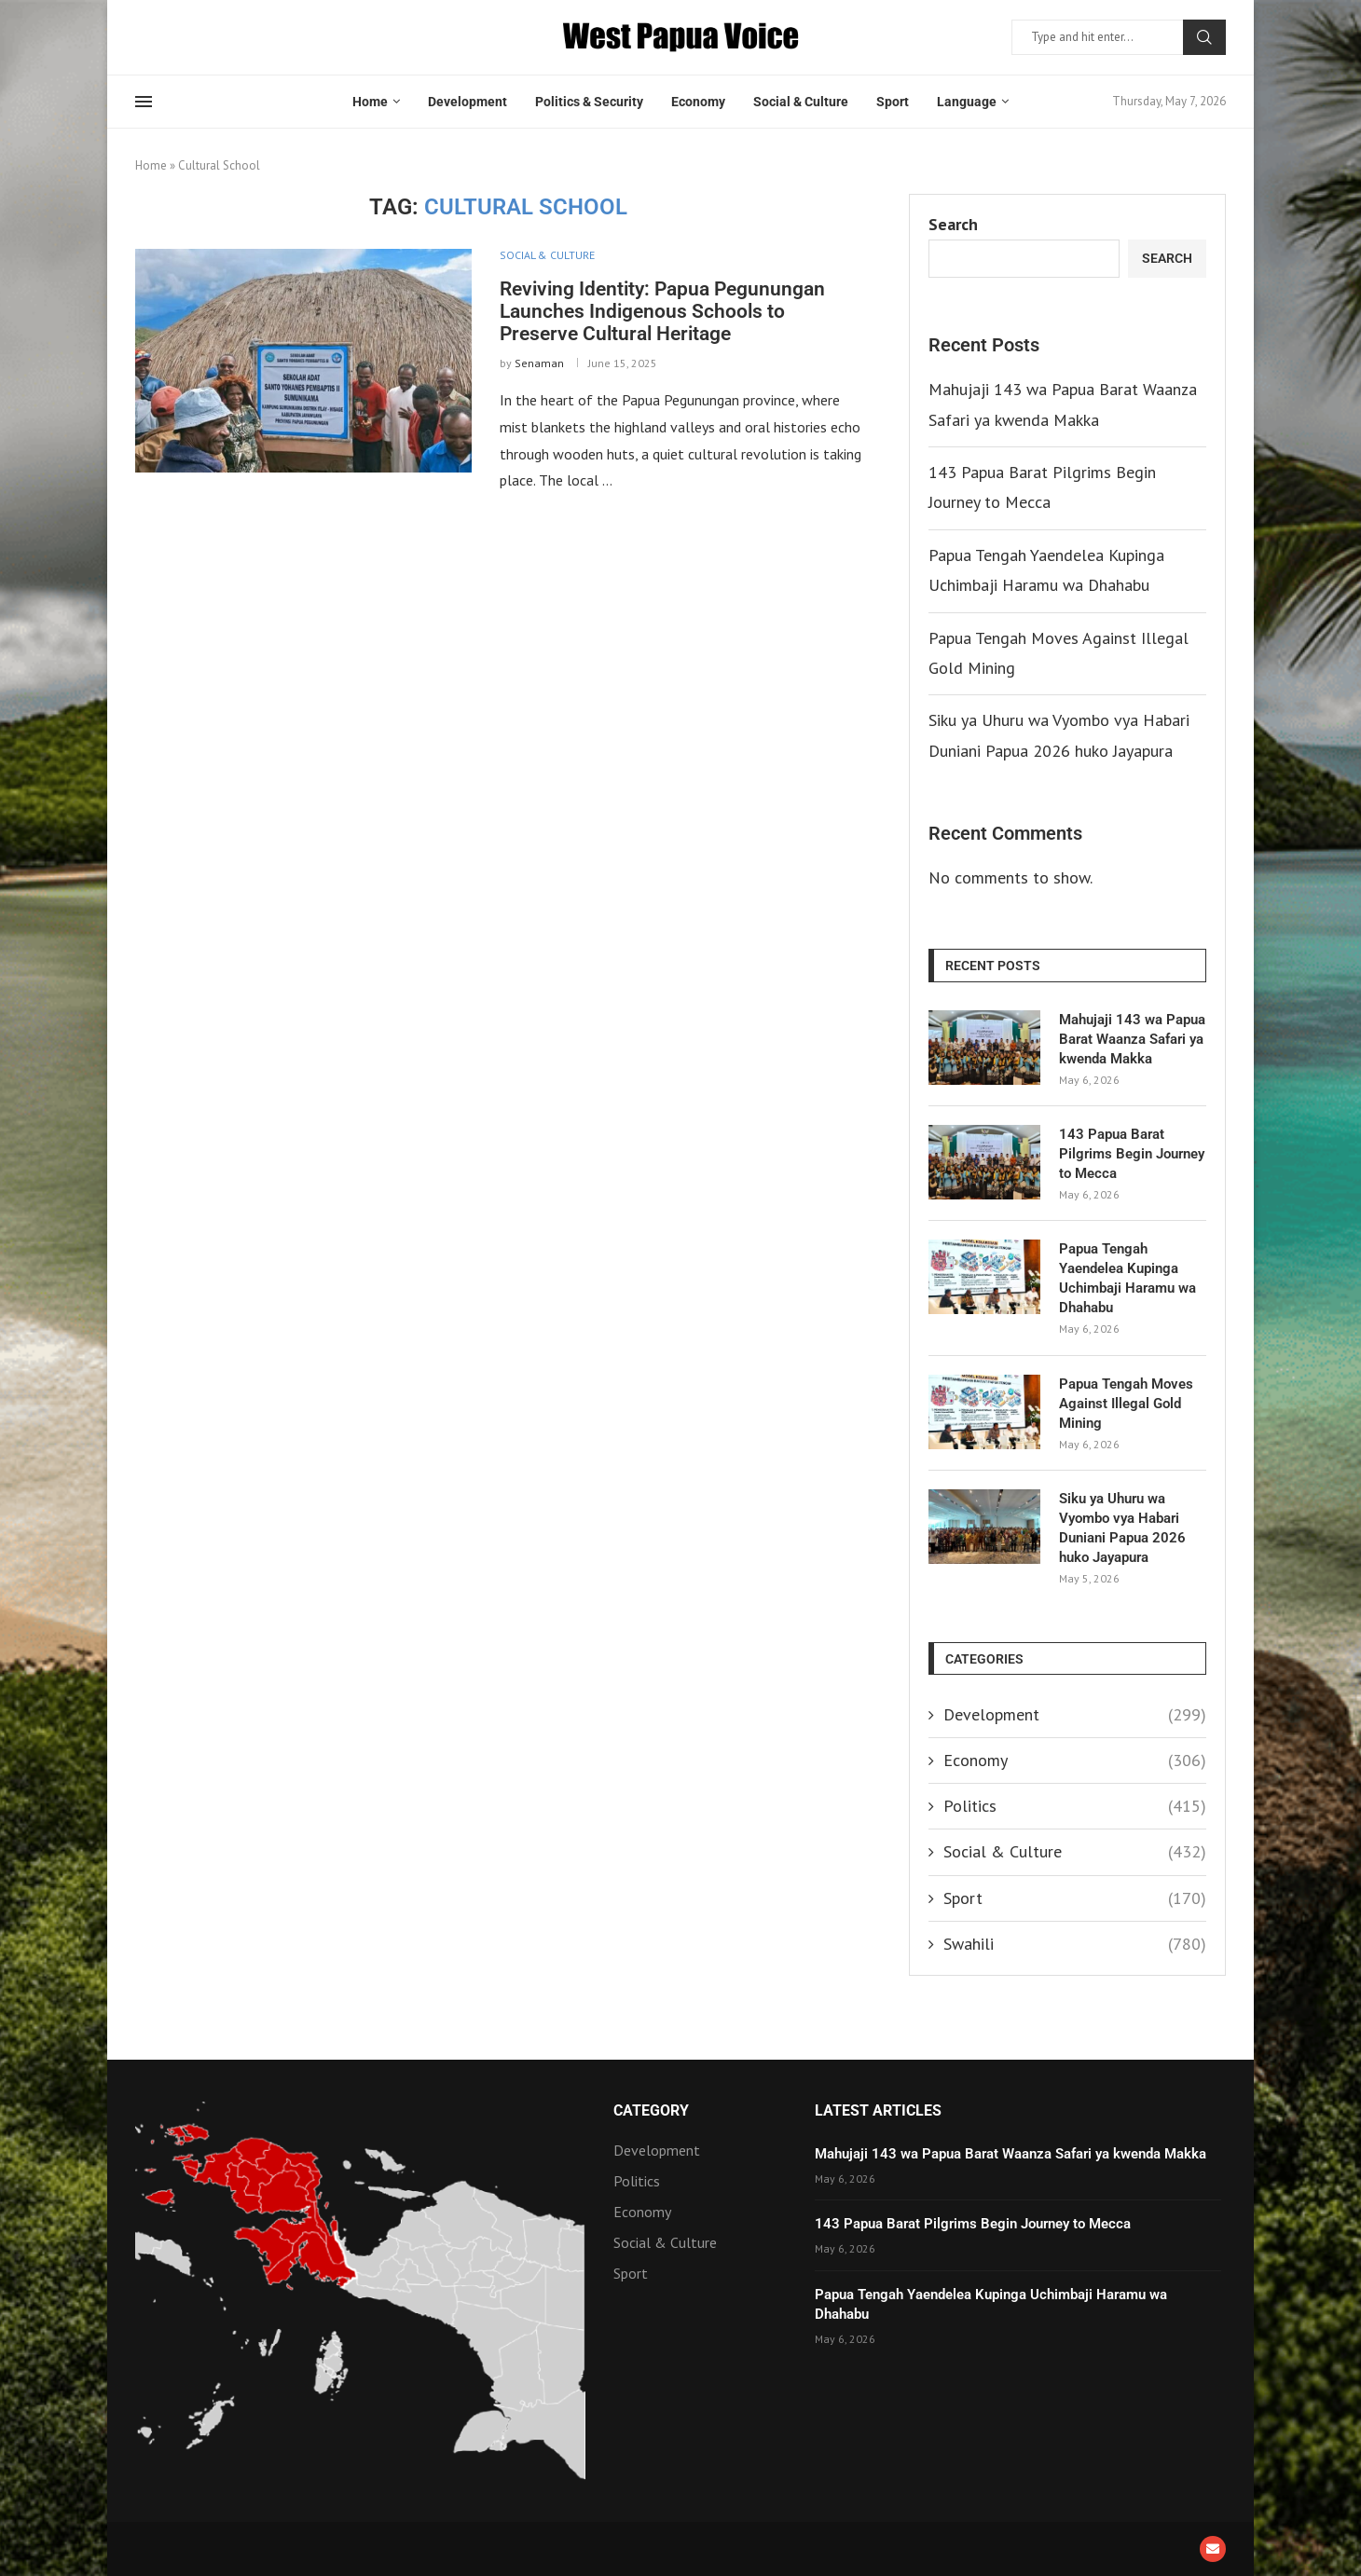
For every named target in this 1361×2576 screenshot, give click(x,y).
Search (1204, 37)
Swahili (1074, 1943)
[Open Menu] (143, 101)
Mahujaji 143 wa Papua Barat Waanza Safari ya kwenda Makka (1132, 1039)
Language (967, 101)
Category (651, 2110)
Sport (892, 101)
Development (467, 101)
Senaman (539, 363)
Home (370, 101)
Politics (1074, 1805)
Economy (698, 101)
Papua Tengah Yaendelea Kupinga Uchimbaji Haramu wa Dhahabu (1127, 1278)
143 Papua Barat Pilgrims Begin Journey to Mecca (1131, 1154)
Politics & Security (589, 101)
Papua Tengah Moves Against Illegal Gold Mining (1126, 1404)
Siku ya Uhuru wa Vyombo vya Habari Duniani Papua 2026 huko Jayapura (1122, 1528)
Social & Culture (800, 101)
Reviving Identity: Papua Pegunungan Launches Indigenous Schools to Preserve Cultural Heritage (662, 311)
